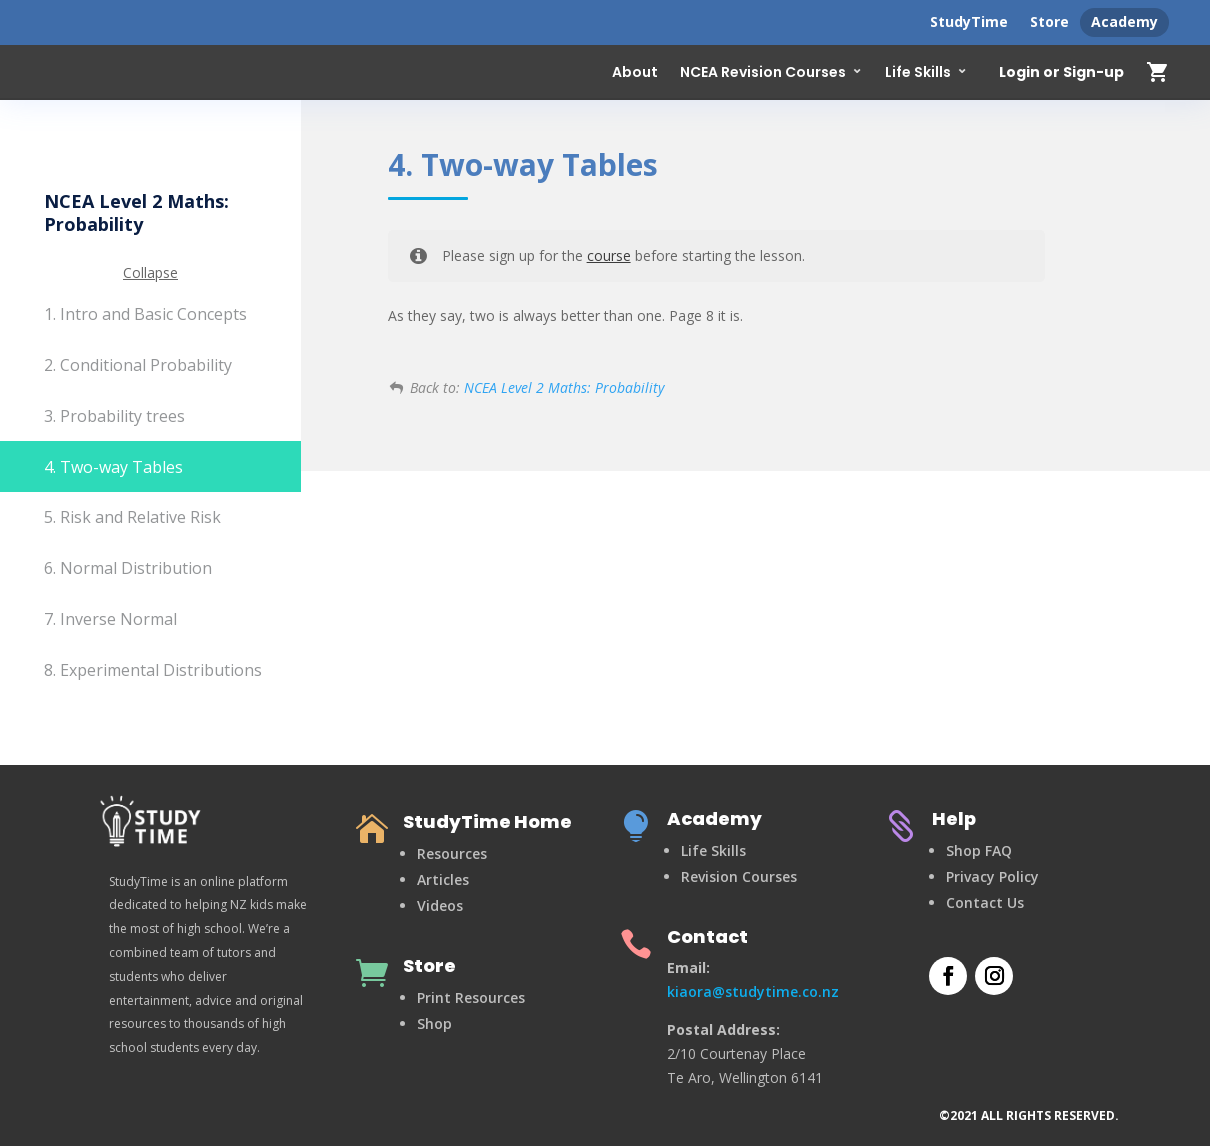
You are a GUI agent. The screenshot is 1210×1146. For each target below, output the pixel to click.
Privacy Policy (992, 876)
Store (1049, 21)
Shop (434, 1023)
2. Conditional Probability (138, 365)
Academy (1124, 21)
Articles (443, 879)
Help (954, 818)
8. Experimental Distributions (153, 670)
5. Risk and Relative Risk (132, 517)
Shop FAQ (979, 850)
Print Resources (471, 997)
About (635, 72)
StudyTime (969, 21)
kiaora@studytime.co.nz (753, 991)
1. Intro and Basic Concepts (145, 314)
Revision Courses (739, 876)
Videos (440, 905)
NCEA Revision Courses (763, 72)
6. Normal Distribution (128, 568)
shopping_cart (1158, 72)
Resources (452, 853)
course (609, 255)
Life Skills (918, 72)
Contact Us (985, 902)
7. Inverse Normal (110, 619)
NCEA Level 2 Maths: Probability (564, 387)
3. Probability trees (114, 416)
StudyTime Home (487, 821)
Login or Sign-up (1061, 73)
